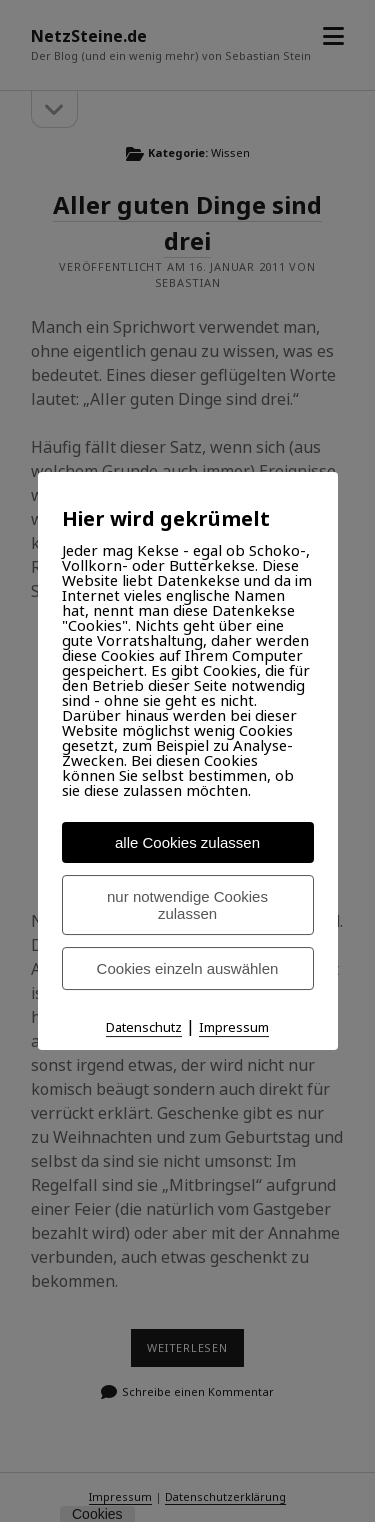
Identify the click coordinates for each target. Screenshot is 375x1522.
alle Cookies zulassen (187, 842)
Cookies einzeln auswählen (188, 968)
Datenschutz (144, 1027)
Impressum (234, 1027)
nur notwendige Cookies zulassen (187, 905)
